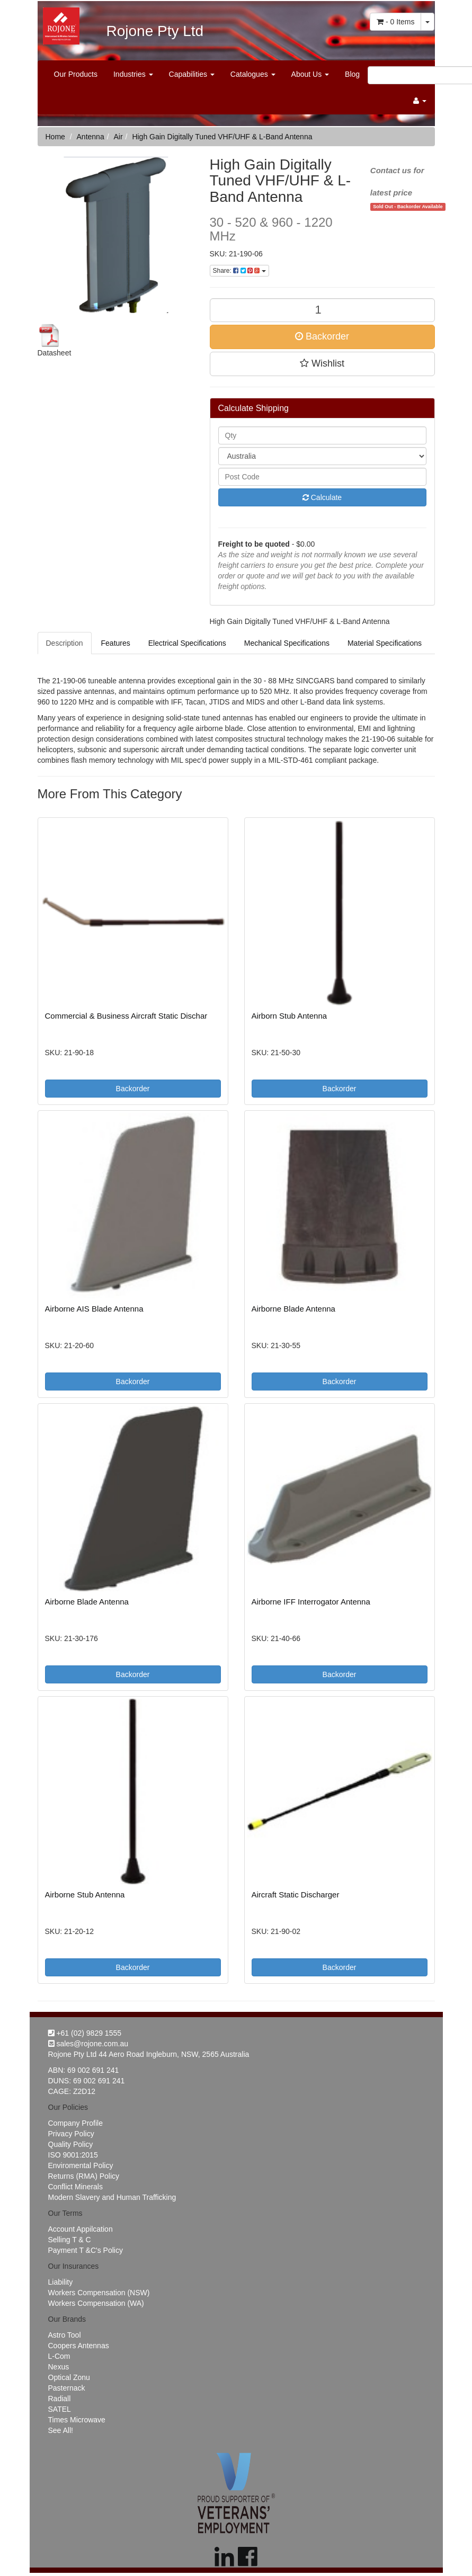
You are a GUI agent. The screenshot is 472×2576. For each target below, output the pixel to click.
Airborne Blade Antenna (293, 1308)
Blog (352, 74)
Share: (239, 270)
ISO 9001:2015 (73, 2155)
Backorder (322, 336)
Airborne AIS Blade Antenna (94, 1308)
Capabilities (192, 74)
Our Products (75, 74)
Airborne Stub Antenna (85, 1894)
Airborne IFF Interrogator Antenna (311, 1601)
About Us (310, 74)
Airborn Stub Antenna (289, 1015)
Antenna (90, 136)
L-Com (59, 2356)
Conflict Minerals (75, 2186)
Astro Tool (64, 2335)
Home (55, 136)
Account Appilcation (80, 2229)
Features (115, 643)
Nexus (58, 2367)
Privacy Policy (71, 2133)
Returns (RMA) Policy (84, 2176)
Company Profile (75, 2123)
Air (117, 136)
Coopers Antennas (78, 2345)
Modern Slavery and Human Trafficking (112, 2197)
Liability (60, 2282)
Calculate (322, 497)
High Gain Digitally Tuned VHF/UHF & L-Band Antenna (222, 136)
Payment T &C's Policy (85, 2250)
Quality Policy (70, 2144)
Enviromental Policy (80, 2165)
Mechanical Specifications (286, 643)
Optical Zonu (69, 2377)
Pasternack (66, 2388)
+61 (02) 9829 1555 (85, 2033)
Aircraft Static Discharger (296, 1894)
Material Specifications (385, 643)
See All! (60, 2430)
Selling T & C (69, 2239)
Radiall (59, 2398)
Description (64, 643)
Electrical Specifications (187, 643)
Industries (133, 74)
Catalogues (252, 74)
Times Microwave (76, 2419)
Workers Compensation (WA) (96, 2303)
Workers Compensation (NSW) (99, 2292)
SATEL (59, 2409)
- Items (395, 21)
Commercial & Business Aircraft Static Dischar (126, 1015)
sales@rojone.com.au (88, 2043)
